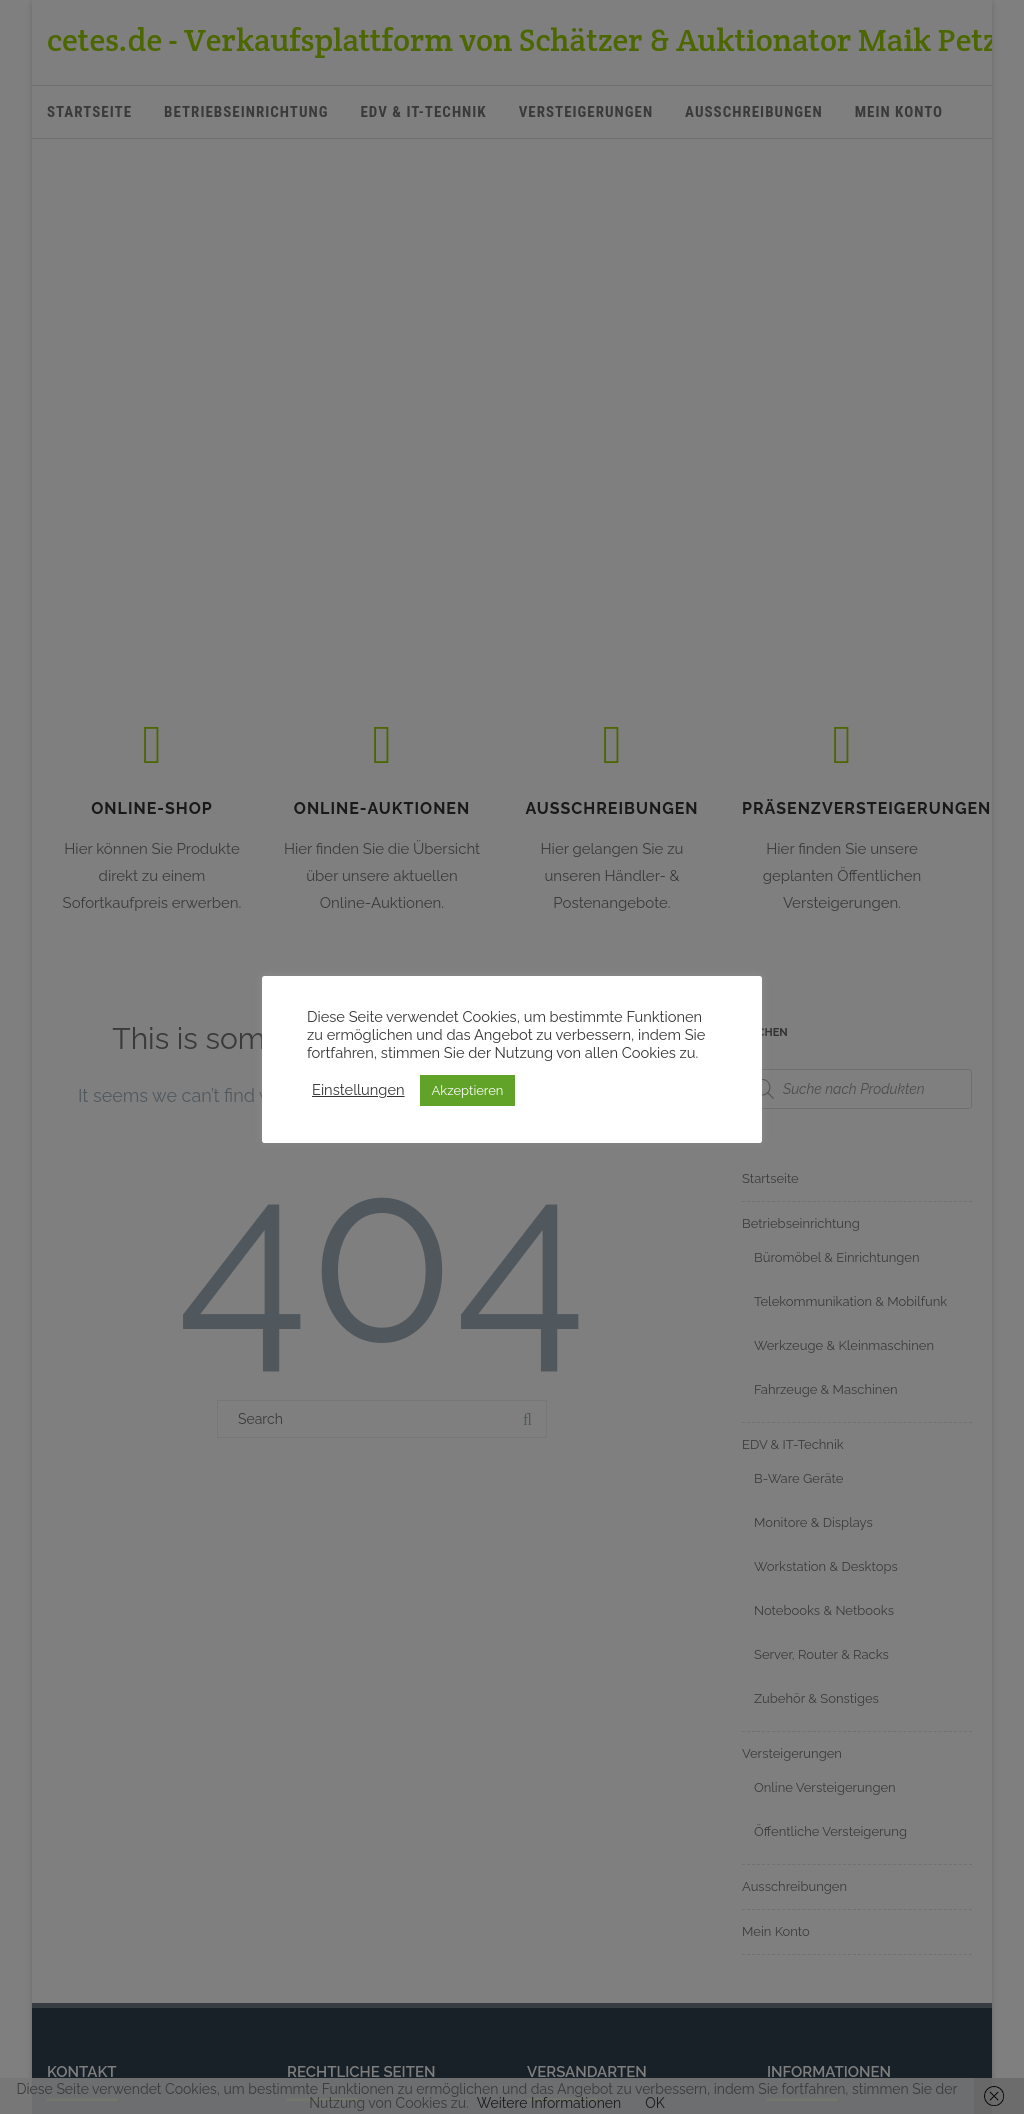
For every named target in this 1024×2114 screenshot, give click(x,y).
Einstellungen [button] (358, 1089)
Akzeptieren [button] (468, 1090)
